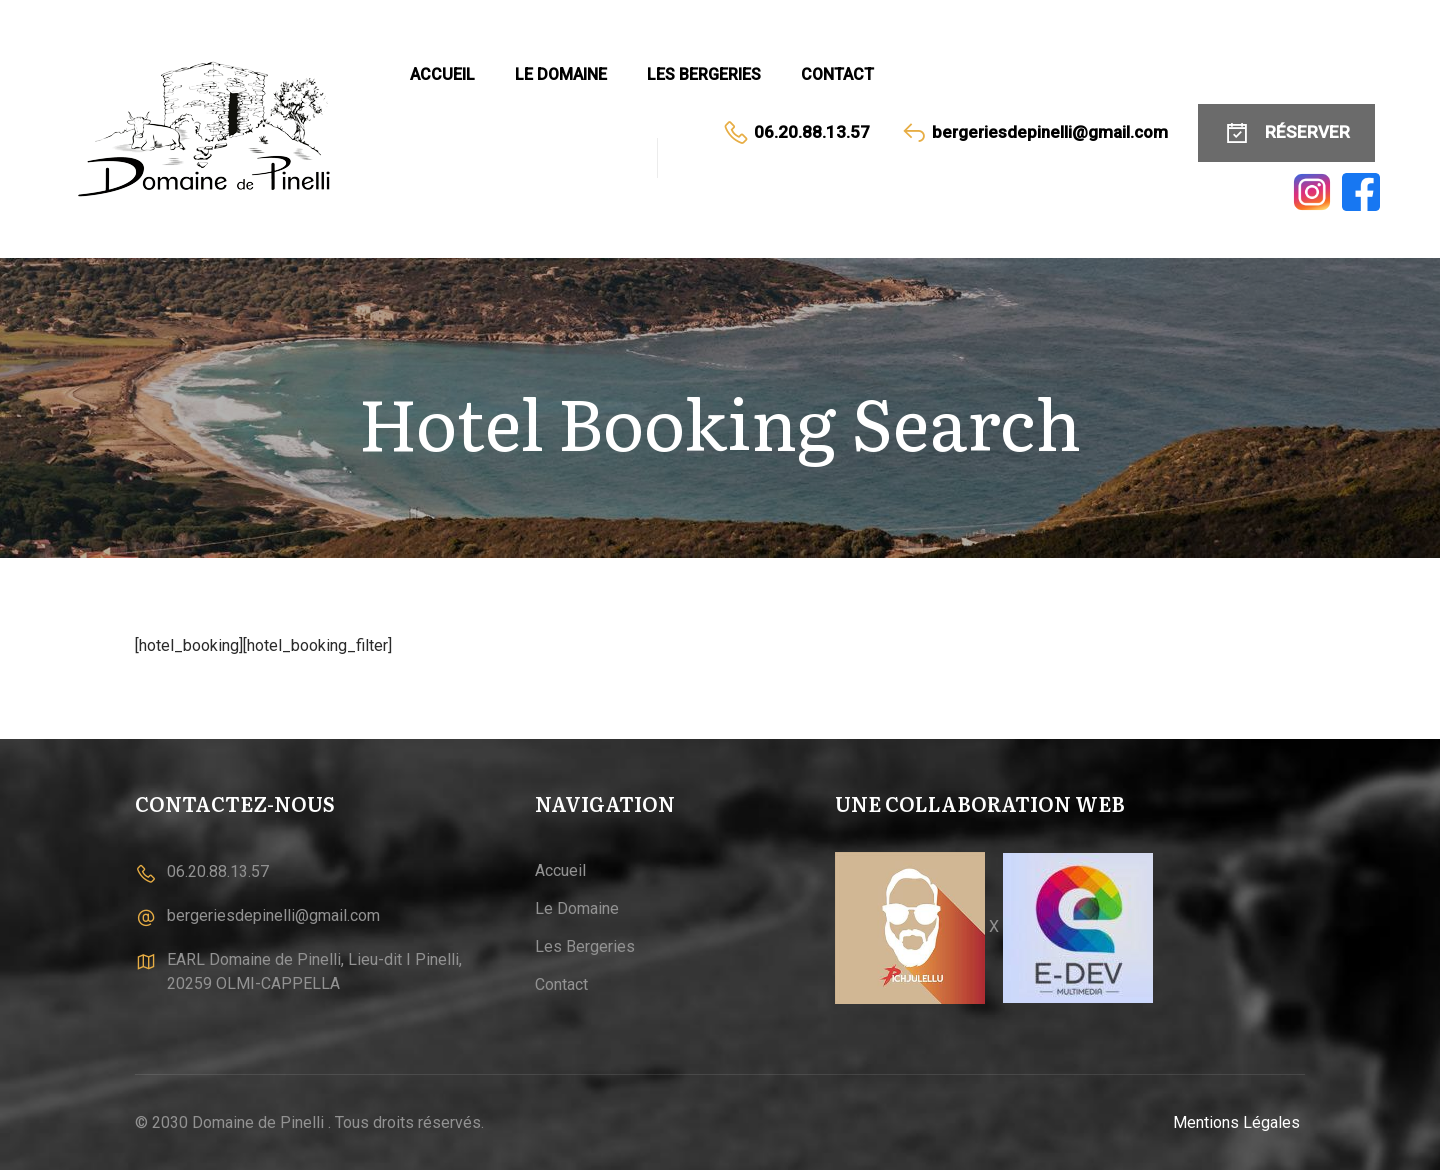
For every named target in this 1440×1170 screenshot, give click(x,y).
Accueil (442, 74)
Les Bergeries (704, 74)
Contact (837, 74)
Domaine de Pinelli (258, 1122)
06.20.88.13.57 (796, 133)
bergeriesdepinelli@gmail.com (1034, 133)
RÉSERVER (1286, 133)
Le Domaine (561, 74)
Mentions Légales (1236, 1122)
